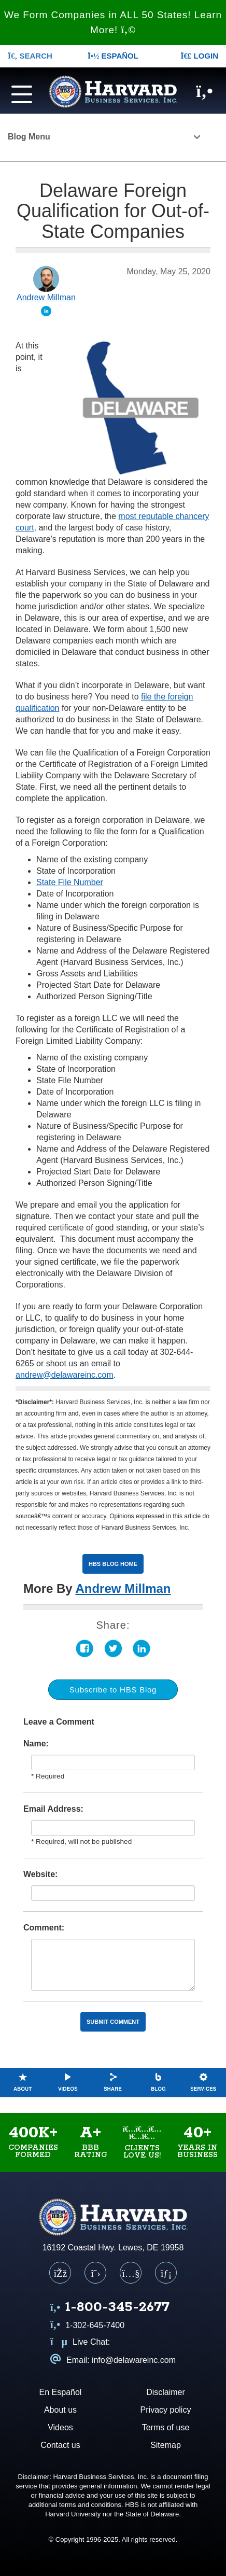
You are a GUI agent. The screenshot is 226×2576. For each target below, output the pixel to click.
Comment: (43, 1927)
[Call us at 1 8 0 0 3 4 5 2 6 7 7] (110, 2308)
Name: (36, 1743)
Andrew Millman (123, 1588)
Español (113, 55)
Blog (158, 2082)
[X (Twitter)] (95, 2273)
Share (113, 2082)
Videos (68, 2082)
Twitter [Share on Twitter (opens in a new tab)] (113, 1649)
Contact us (60, 2445)
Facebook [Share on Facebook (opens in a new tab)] (85, 1649)
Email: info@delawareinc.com (113, 2360)
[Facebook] (60, 2273)
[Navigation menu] (19, 93)
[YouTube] (131, 2273)
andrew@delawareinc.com (65, 1374)
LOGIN (199, 55)
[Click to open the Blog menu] (196, 137)
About (22, 2082)
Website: (40, 1874)
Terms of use (166, 2427)
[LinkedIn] (166, 2273)
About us (60, 2409)
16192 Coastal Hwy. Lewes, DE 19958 (113, 2247)
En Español (60, 2392)
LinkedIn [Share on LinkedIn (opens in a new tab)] (142, 1649)
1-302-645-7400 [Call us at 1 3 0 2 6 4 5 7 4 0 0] (87, 2325)
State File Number (69, 882)
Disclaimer (165, 2392)
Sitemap (165, 2445)
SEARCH (30, 55)
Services (203, 2082)
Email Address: (53, 1808)
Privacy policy (165, 2409)
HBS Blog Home (113, 1564)
